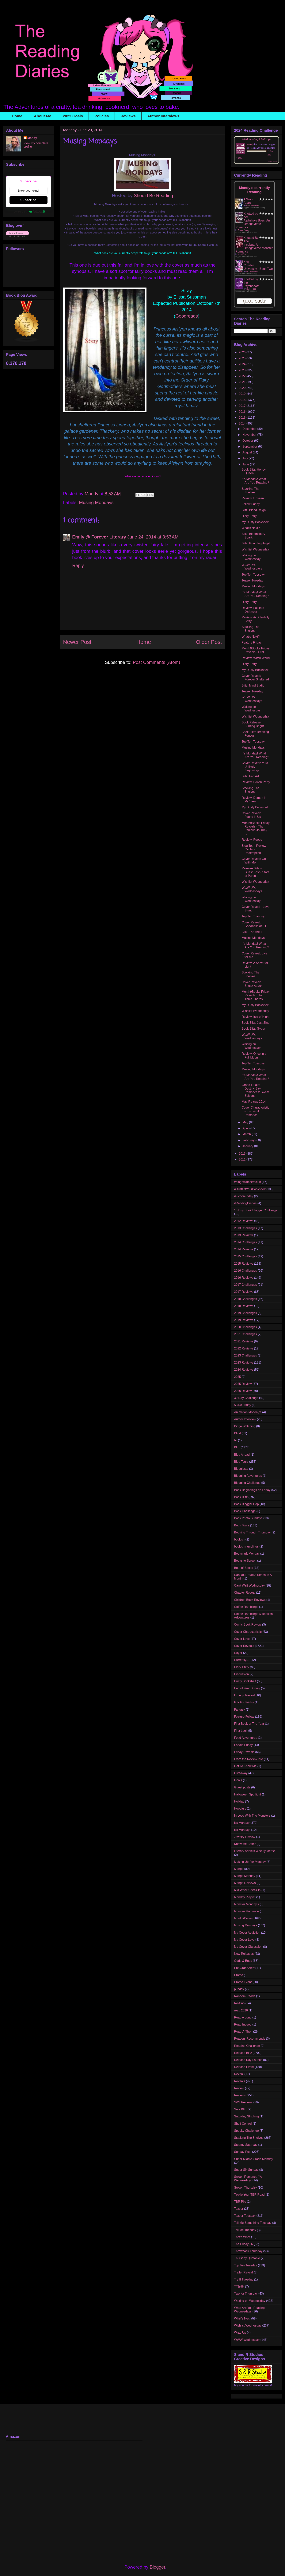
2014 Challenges (245, 1242)
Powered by (28, 211)
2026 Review (243, 1390)
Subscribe (28, 200)
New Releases (244, 1953)
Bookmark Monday (246, 1553)
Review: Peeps (252, 839)
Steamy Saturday (245, 2144)
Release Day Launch (248, 2059)
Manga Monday (244, 1875)
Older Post (209, 642)
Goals (238, 1780)
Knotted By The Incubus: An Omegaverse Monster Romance (254, 244)
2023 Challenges (245, 1355)
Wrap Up (240, 2332)
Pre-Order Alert (244, 1968)
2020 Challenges (245, 1327)
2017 (242, 405)
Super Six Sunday (246, 2169)
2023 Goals (73, 116)
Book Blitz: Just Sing (255, 1022)
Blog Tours (241, 1461)
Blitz (237, 1447)
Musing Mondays (96, 502)
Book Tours (241, 1525)
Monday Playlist (244, 1897)
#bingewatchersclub (247, 1182)
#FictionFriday (243, 1196)
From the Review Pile (248, 1759)
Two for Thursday (245, 2293)
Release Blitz (243, 2052)
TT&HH (239, 2286)
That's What (242, 2237)
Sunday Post (242, 2151)
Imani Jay (242, 254)
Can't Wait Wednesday (249, 1585)
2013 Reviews (243, 1235)
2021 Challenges (245, 1334)
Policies (101, 116)
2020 (242, 388)
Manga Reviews (245, 1883)
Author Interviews (163, 116)
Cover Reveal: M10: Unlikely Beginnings (255, 766)
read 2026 (241, 2010)
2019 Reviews (243, 1320)
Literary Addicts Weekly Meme (254, 1851)
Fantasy (239, 1709)
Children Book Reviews (249, 1599)
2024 (242, 364)
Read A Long (243, 2017)
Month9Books (243, 1918)
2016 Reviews (243, 1277)
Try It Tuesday (243, 2279)
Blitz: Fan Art (250, 776)
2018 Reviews (243, 1306)
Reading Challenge (247, 2045)
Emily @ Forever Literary (99, 536)
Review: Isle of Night (255, 1016)
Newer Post (77, 642)
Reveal (239, 2074)
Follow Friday (251, 504)
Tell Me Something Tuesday (253, 2222)
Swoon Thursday (245, 2187)
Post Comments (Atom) (156, 662)
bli (235, 1440)
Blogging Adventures (248, 1475)
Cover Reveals (244, 1645)
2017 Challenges (245, 1284)
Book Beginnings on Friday (252, 1490)
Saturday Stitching (246, 2116)
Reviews (128, 116)
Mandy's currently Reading (254, 190)
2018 (242, 399)
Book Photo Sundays (248, 1518)
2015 (242, 417)
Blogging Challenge (247, 1482)
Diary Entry (249, 516)
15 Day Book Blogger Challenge (255, 1210)
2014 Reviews (243, 1249)
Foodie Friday (243, 1745)
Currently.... (242, 1660)
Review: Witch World (256, 658)
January (248, 1146)
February (248, 1140)
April (245, 1128)
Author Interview (245, 1419)
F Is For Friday (244, 1702)
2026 (242, 352)
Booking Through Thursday (252, 1532)
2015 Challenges (245, 1256)
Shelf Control (243, 2123)
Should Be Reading (153, 195)
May (245, 1122)
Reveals (239, 2081)
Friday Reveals (244, 1752)
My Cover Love (244, 1939)
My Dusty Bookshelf (255, 522)
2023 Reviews (243, 1362)
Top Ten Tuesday (245, 2265)
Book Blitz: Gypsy (253, 1028)
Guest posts (242, 1787)
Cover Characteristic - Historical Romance (255, 1111)
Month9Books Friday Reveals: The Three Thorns (256, 995)
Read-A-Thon (243, 2031)
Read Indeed (243, 2024)
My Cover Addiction (247, 1932)
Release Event (244, 2067)
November (249, 434)
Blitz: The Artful (252, 932)
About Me (42, 116)
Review (239, 2088)
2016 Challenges (245, 1270)
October (248, 440)
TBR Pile (240, 2201)
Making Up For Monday (250, 1861)
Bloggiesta (241, 1468)
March (247, 1134)
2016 (242, 411)
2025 (242, 358)
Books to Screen (245, 1560)
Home (17, 116)
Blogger (157, 2567)
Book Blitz (241, 1497)
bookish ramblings (246, 1546)
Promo (238, 1975)
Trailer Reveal (243, 2272)
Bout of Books (243, 1567)
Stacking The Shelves (248, 2137)
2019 (242, 393)
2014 (242, 423)
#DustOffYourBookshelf (249, 1189)
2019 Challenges (245, 1313)
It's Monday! (242, 1829)
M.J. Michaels (252, 272)
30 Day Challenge (246, 1398)
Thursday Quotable (247, 2258)
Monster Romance (246, 1911)
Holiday (239, 1801)
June (246, 464)
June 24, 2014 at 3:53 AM (153, 536)
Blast (237, 1433)
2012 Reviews (243, 1221)
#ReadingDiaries (245, 1203)
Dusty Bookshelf (245, 1681)
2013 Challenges (245, 1228)
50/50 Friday (242, 1405)
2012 (242, 1159)
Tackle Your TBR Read (249, 2194)
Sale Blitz (240, 2109)
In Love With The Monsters (252, 1815)
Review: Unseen (253, 498)
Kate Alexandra (252, 206)
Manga (238, 1868)
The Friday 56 (243, 2244)
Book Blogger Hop (246, 1504)
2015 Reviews (243, 1263)
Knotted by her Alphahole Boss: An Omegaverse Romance (252, 220)
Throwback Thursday (248, 2251)
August (247, 452)
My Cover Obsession (248, 1946)
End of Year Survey (247, 1688)
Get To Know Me (245, 1766)
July (245, 458)
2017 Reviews (243, 1291)
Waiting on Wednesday (249, 2300)
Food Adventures (245, 1737)
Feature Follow (244, 1716)
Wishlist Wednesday (255, 549)
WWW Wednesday (247, 2339)
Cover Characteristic (248, 1631)
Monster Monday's (246, 1904)
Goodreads (186, 316)
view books (272, 162)
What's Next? (251, 528)
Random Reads (244, 1996)
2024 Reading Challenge (256, 139)
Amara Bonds (243, 230)
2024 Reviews (243, 1369)
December (249, 428)
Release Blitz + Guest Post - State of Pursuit (255, 872)
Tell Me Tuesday (245, 2230)
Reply (78, 565)
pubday (239, 1989)
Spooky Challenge (246, 2130)
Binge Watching (244, 1426)
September (250, 446)
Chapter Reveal (244, 1592)
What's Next (242, 2318)
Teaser (238, 2208)
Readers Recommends (249, 2038)
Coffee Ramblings (246, 1606)
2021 (242, 382)
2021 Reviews (243, 1341)
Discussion (241, 1674)
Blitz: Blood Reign (254, 510)
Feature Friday (251, 642)
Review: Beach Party (256, 782)
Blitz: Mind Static (253, 685)
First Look (240, 1730)
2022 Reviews (243, 1348)
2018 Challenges (245, 1299)
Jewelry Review (244, 1836)
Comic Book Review (247, 1624)
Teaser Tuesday (252, 580)
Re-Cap (239, 2003)
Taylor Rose (251, 289)
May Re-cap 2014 (254, 1101)
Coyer (238, 1652)
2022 (242, 376)
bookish (239, 1539)
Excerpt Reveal (244, 1695)
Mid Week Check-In (247, 1890)
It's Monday (241, 1822)
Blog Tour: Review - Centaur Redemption (255, 849)
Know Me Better (245, 1844)
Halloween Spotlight (247, 1794)
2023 (242, 370)
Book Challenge (245, 1511)
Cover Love (242, 1638)
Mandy (32, 137)
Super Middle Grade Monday (253, 2159)
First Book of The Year (249, 1723)
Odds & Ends (243, 1960)
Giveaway (240, 1773)
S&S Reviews (243, 2102)
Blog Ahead (242, 1454)
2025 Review (243, 1383)
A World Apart (249, 201)
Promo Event (243, 1982)
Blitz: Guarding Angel (256, 543)
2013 (242, 1153)
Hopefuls (240, 1808)
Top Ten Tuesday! (253, 574)
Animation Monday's (247, 1412)
